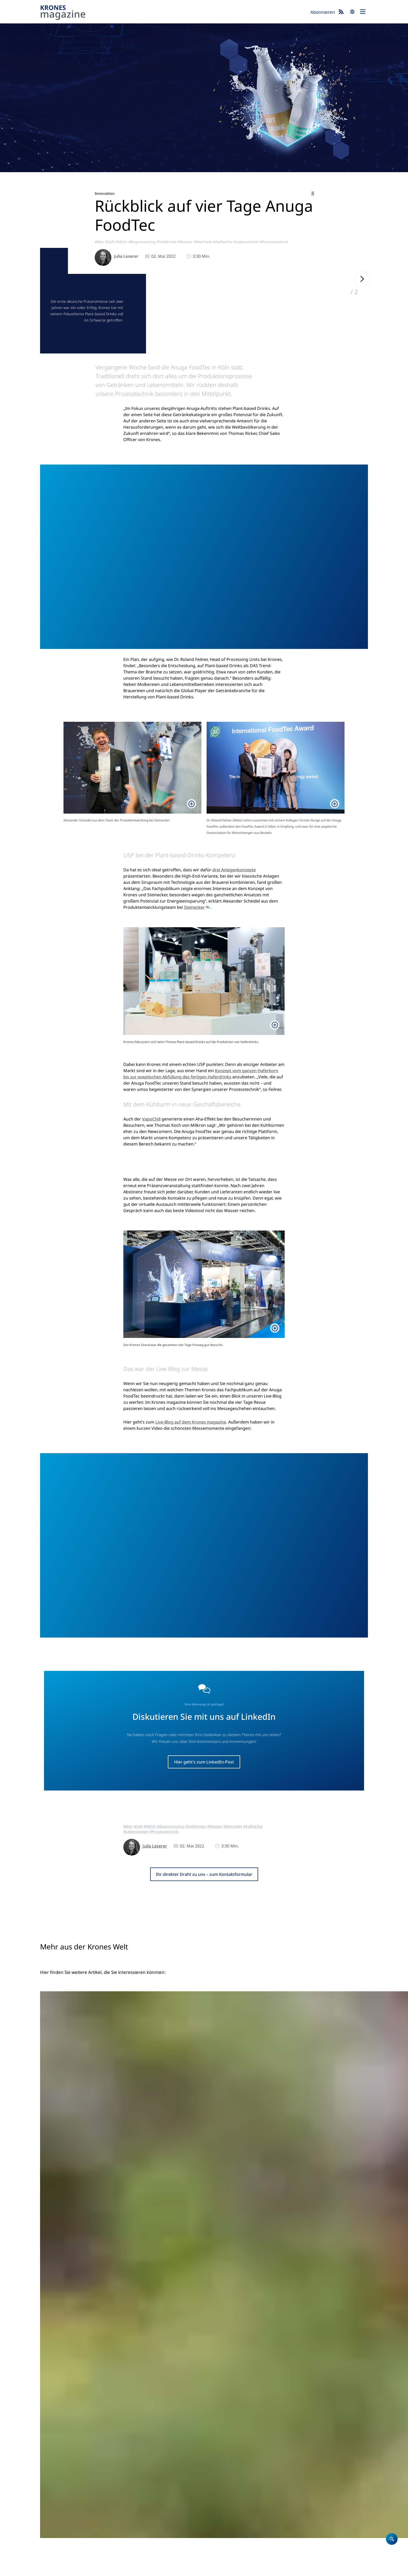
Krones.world (331, 2461)
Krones (173, 13)
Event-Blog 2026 (278, 2481)
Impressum (50, 2569)
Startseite (216, 2461)
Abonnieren (322, 12)
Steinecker (194, 982)
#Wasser (185, 241)
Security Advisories (210, 2569)
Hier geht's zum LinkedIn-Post (204, 1974)
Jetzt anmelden (230, 2549)
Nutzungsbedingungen (126, 2569)
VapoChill (151, 1193)
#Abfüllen (212, 2312)
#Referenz (193, 2312)
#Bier (99, 241)
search (352, 12)
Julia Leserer (126, 256)
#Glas (209, 2317)
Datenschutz (75, 2569)
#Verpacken (232, 2312)
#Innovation (282, 2306)
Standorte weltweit (225, 2495)
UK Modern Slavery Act (171, 2569)
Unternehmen (220, 2474)
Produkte (216, 2468)
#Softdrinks (166, 241)
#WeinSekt (203, 241)
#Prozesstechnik (274, 241)
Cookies (96, 2569)
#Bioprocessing (141, 241)
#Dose (220, 2317)
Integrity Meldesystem (250, 2569)
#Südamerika (171, 2312)
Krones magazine (279, 2461)
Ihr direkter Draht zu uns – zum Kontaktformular (204, 2086)
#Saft (109, 241)
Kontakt (214, 2488)
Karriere (215, 2481)
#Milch (121, 241)
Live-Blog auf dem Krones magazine (190, 1634)
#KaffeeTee (223, 241)
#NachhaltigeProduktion (181, 2317)
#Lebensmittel (246, 241)
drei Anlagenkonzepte (234, 944)
